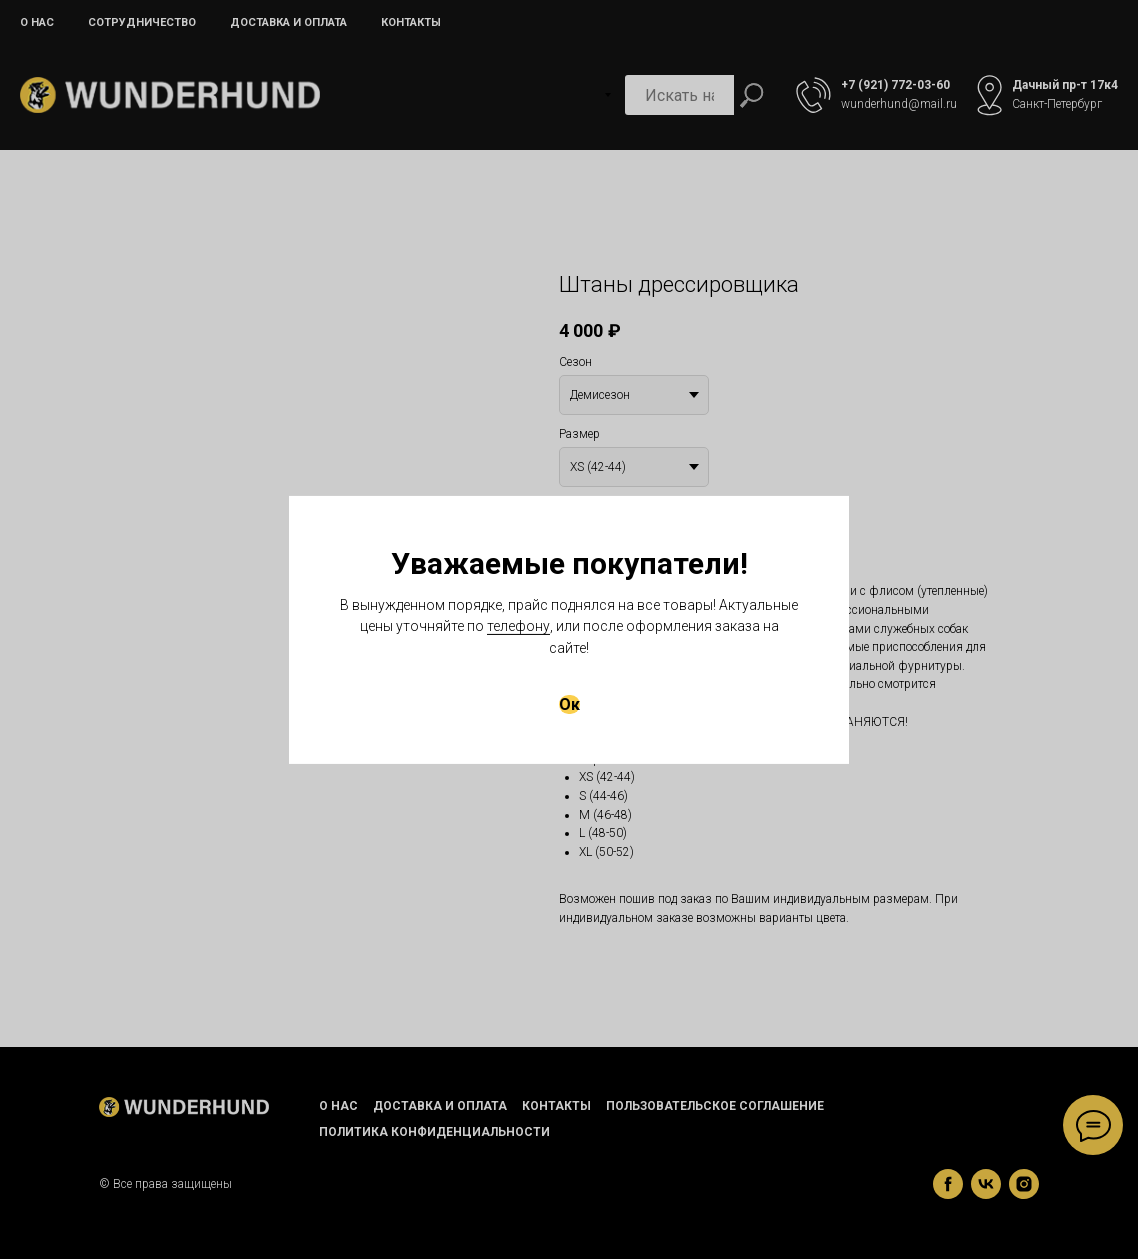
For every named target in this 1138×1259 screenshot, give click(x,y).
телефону (518, 626)
